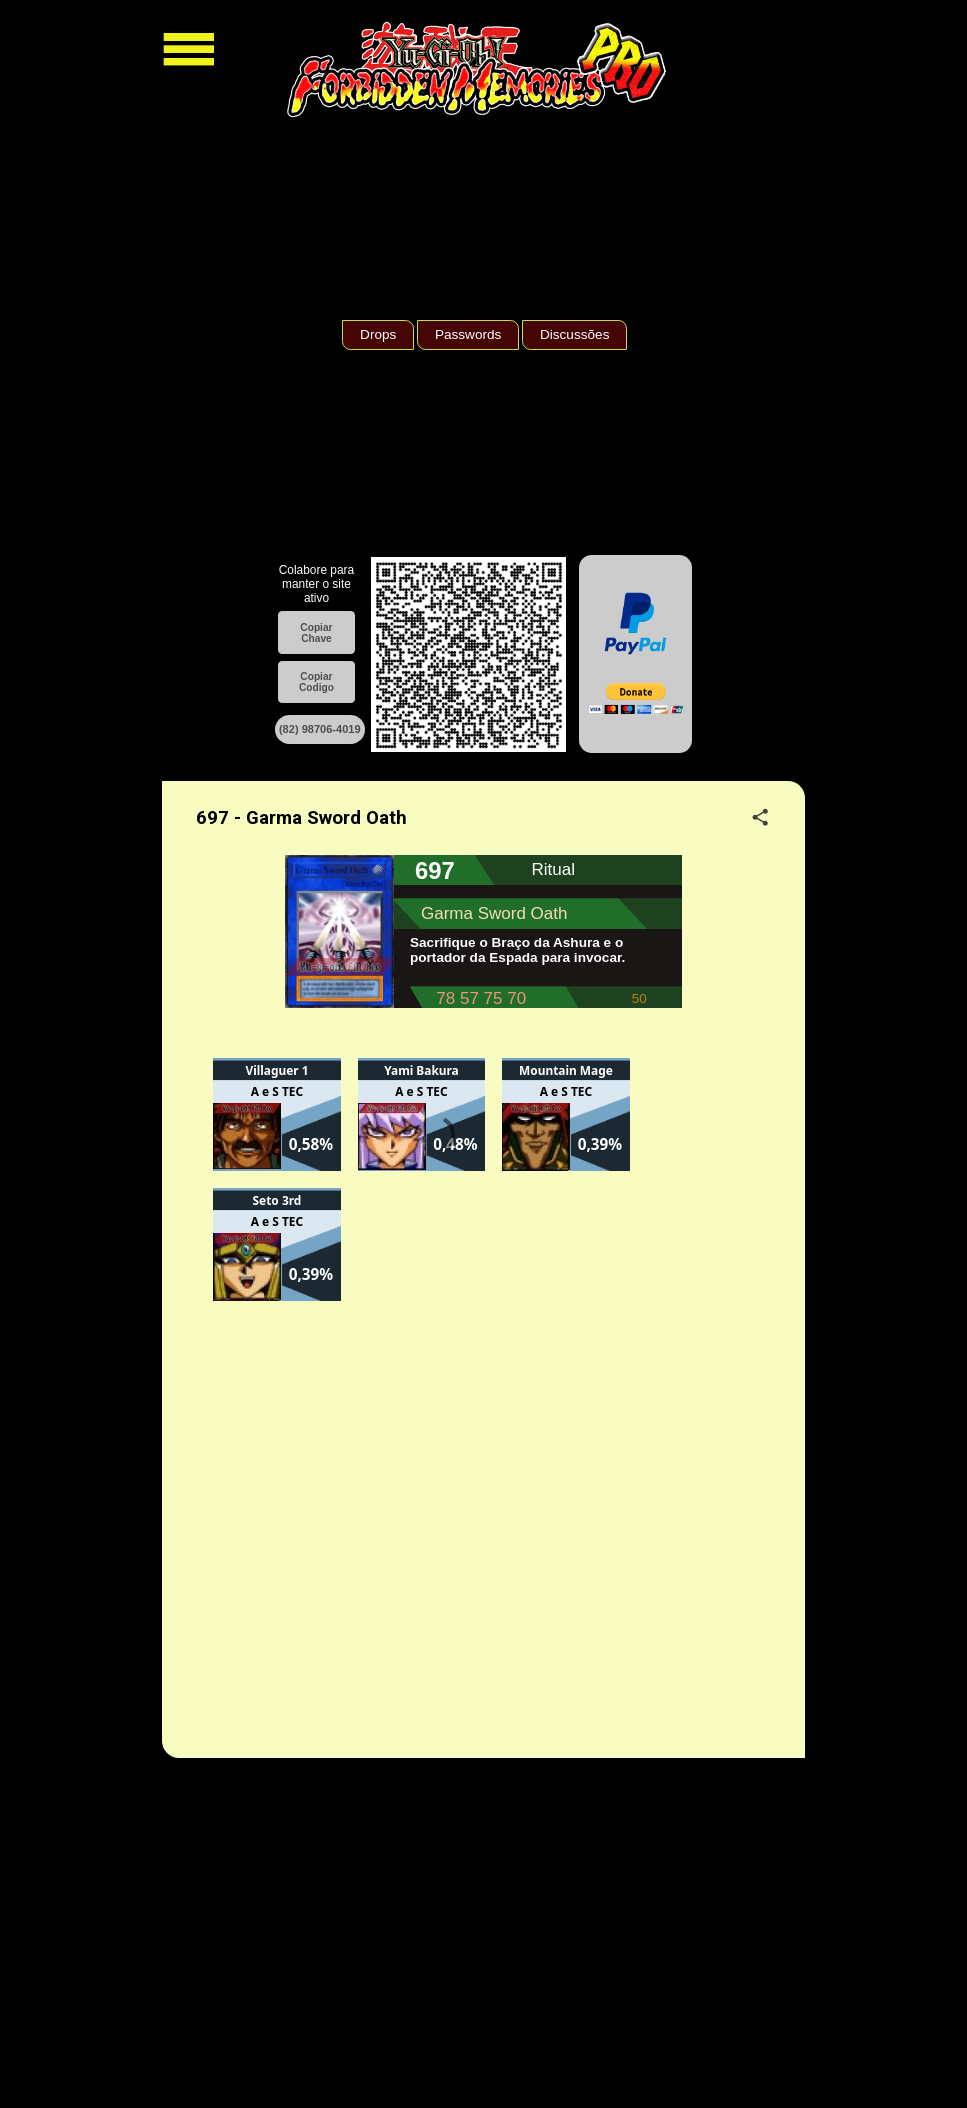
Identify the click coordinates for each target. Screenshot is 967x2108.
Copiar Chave (316, 633)
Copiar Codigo (316, 682)
